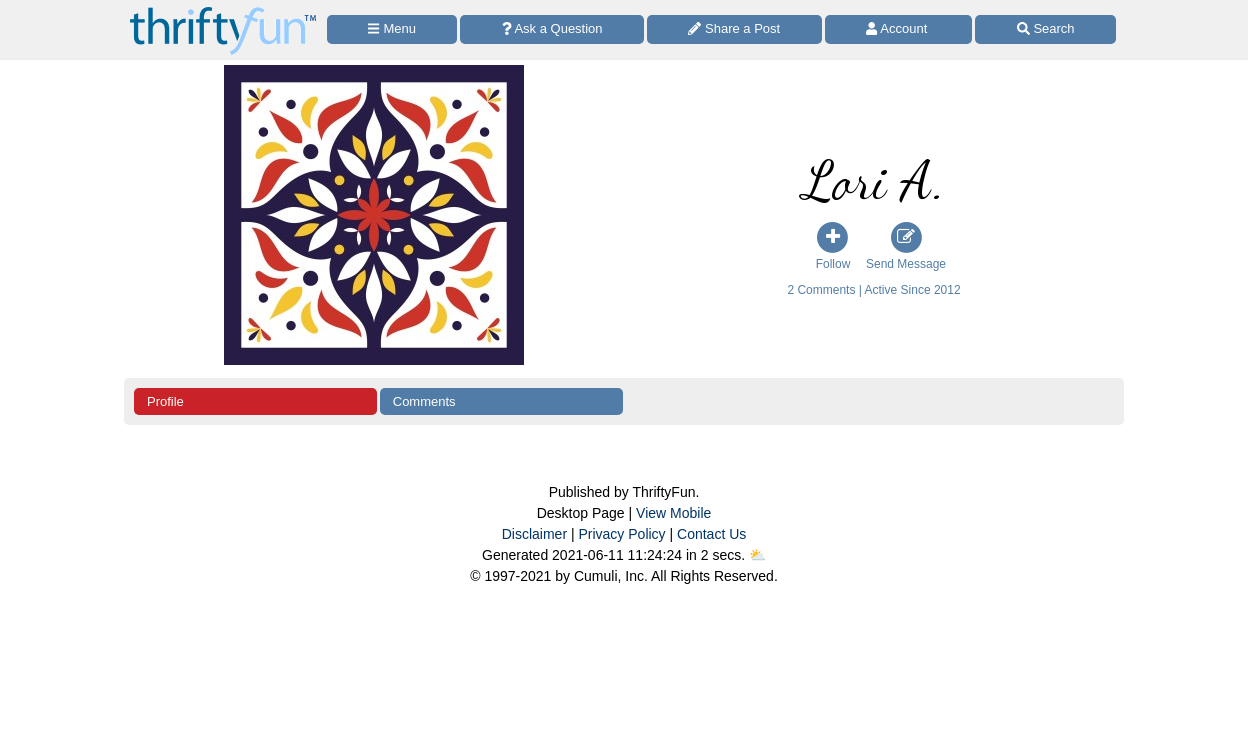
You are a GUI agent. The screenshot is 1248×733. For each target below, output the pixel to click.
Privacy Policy (621, 534)
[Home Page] (223, 11)
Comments (424, 401)
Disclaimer (534, 534)
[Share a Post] (734, 29)
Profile (165, 401)
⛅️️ (757, 555)
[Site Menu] (392, 29)
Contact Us (711, 534)
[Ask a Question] (552, 29)
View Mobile (673, 513)
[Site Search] (1045, 29)
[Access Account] (899, 29)
